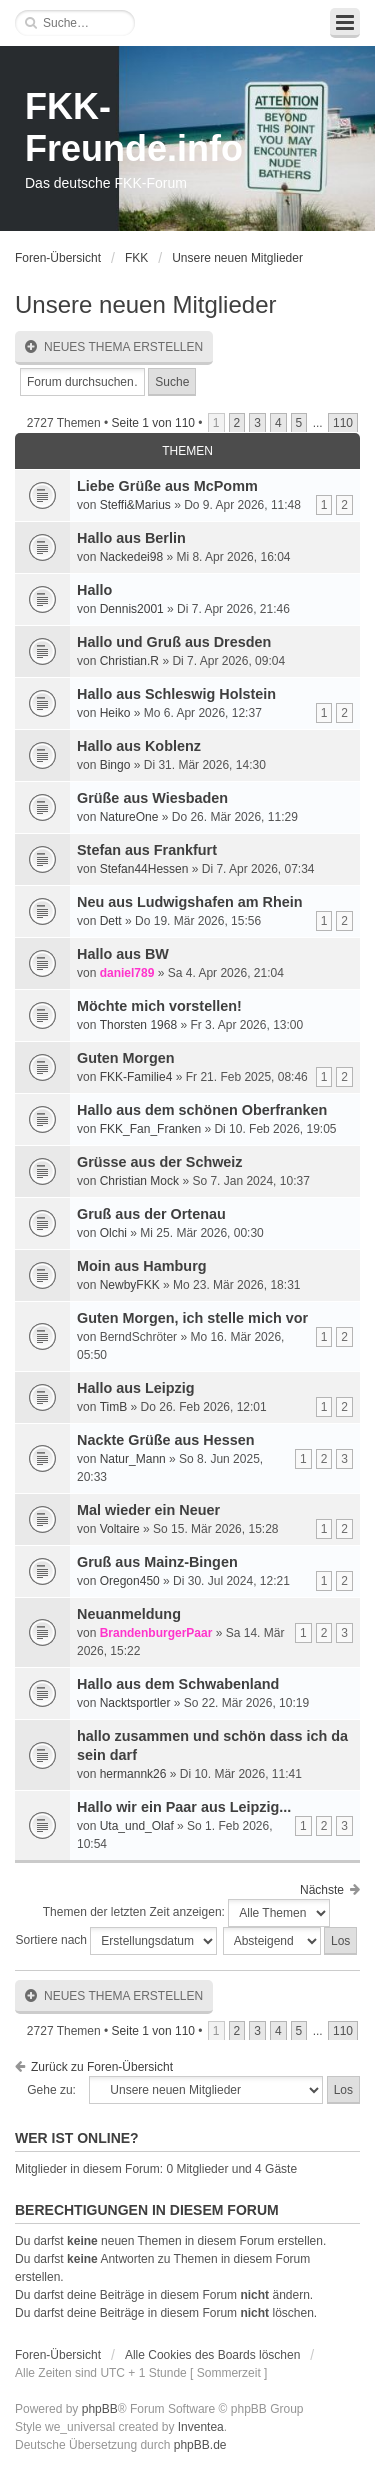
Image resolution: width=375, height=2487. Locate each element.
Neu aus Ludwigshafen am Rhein (190, 902)
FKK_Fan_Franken (150, 1129)
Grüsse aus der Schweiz (160, 1162)
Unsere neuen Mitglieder (237, 258)
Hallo (94, 590)
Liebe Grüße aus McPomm (167, 486)
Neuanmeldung (129, 1614)
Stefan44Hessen (144, 869)
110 (343, 423)
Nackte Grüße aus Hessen (166, 1440)
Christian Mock (139, 1181)
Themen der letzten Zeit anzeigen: (186, 1913)
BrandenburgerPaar (156, 1633)
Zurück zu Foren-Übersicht (102, 2067)
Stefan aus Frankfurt (147, 850)
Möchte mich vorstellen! (159, 1006)
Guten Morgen (126, 1058)
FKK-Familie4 (136, 1077)
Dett (111, 921)
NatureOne (129, 817)
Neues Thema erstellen (114, 347)
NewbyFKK (130, 1285)
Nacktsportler (135, 1703)
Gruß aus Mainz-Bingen (157, 1562)
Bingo (115, 765)
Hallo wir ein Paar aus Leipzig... (184, 1807)
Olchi (113, 1233)
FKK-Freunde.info (134, 127)
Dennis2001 (132, 609)
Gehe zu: (51, 2090)
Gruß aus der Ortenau (151, 1214)
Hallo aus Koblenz (139, 746)
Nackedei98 (131, 557)
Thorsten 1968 (138, 1025)
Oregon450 (130, 1581)
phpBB (100, 2409)
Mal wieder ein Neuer (148, 1510)
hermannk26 (133, 1774)
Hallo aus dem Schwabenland (178, 1684)
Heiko (115, 713)
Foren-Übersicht (58, 258)
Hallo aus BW (123, 954)
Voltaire (120, 1529)
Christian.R (129, 661)
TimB (114, 1407)
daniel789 (127, 973)
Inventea (201, 2427)
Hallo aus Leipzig (136, 1388)
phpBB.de (200, 2445)
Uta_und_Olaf (137, 1826)
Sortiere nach (117, 1941)
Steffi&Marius (135, 505)
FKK (136, 258)
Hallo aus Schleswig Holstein (176, 694)
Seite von (153, 423)
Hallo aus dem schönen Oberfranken (202, 1110)
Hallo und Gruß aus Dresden (174, 642)
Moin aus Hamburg (142, 1266)
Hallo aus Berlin (131, 538)
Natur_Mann (133, 1459)
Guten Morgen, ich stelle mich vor (192, 1318)
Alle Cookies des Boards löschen (212, 2355)
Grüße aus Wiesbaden (152, 798)
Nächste (322, 1890)
